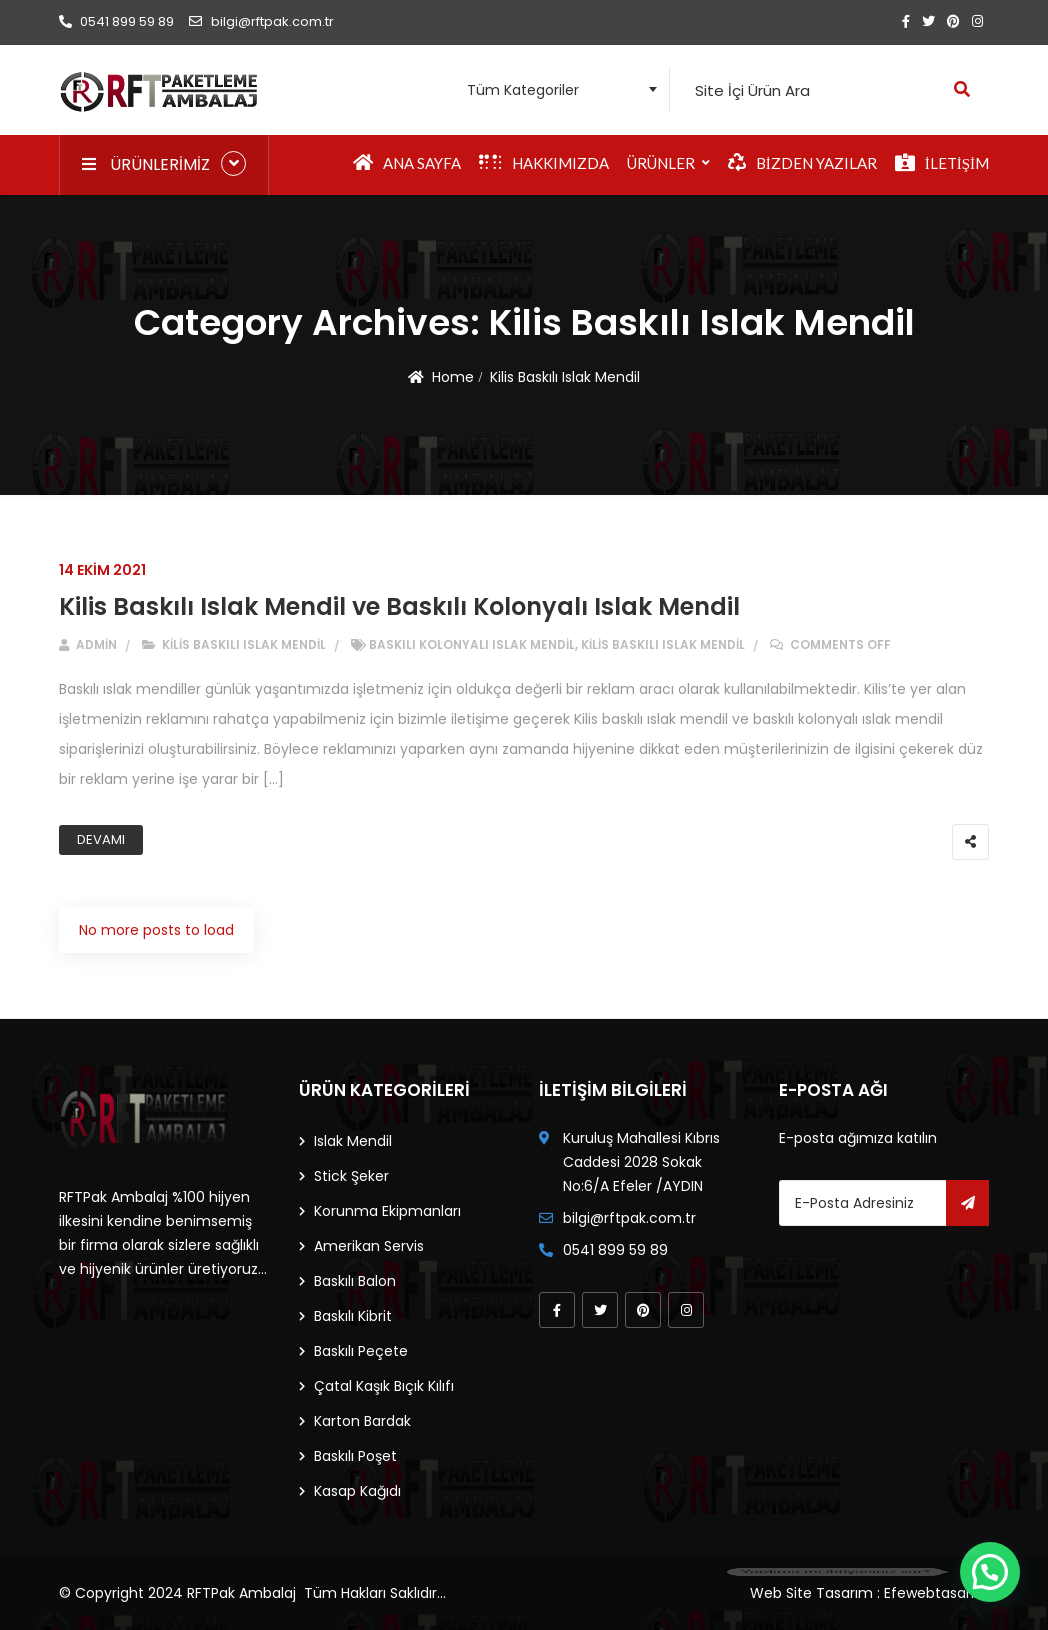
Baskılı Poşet (355, 1456)
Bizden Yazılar (802, 163)
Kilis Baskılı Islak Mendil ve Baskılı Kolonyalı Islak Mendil (399, 606)
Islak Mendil (353, 1141)
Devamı (101, 839)
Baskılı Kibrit (353, 1316)
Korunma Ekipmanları (387, 1211)
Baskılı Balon (355, 1281)
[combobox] (556, 90)
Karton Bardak (362, 1421)
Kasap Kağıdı (357, 1491)
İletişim (942, 163)
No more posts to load (156, 930)
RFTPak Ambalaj (241, 1593)
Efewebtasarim (936, 1593)
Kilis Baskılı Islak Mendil (565, 377)
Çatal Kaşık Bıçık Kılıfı (384, 1386)
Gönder (967, 1203)
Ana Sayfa (407, 163)
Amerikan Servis (369, 1246)
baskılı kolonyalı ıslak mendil (472, 644)
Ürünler (661, 163)
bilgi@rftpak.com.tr (261, 21)
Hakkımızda (544, 163)
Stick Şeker (351, 1176)
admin (88, 644)
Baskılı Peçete (361, 1351)
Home (453, 377)
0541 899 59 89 (116, 21)
